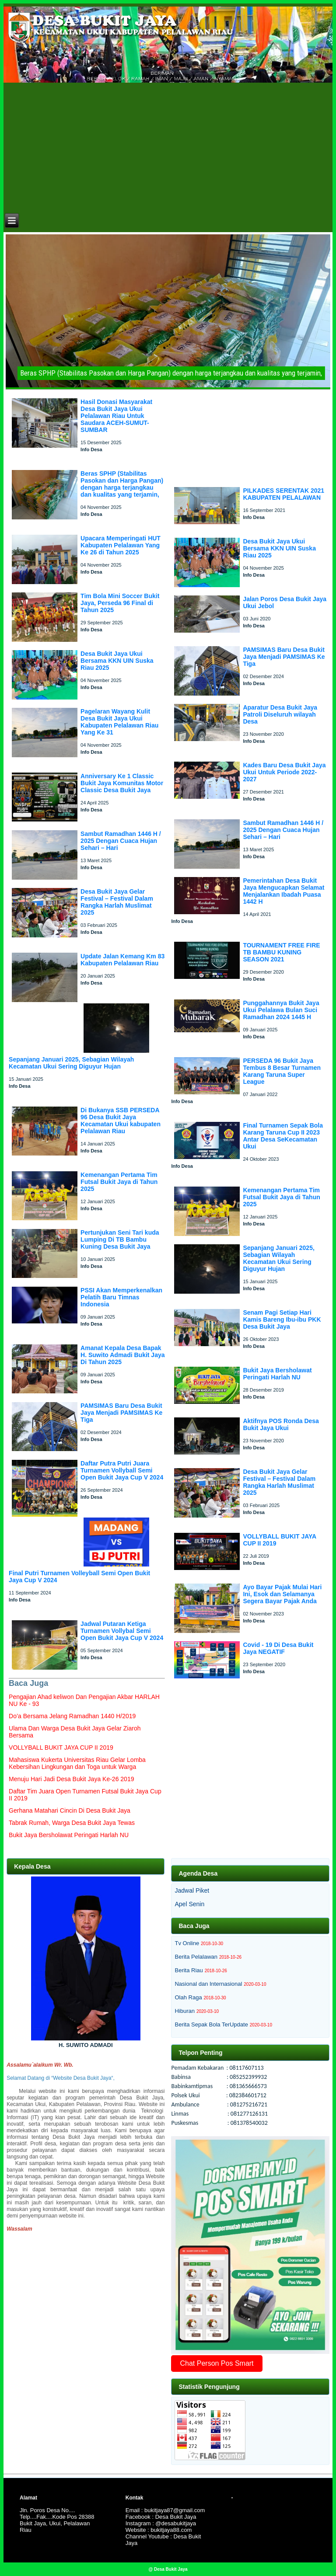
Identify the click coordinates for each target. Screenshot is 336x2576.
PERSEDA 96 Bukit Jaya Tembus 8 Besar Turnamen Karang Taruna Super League (282, 1071)
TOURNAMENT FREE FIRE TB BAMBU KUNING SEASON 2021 (281, 952)
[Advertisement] (168, 146)
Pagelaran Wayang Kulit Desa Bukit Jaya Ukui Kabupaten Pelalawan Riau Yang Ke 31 (119, 722)
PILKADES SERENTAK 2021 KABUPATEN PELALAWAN (283, 494)
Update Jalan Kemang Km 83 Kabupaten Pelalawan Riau (122, 960)
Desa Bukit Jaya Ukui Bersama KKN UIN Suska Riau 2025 (117, 660)
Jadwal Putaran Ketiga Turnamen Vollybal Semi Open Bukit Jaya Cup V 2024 (121, 1630)
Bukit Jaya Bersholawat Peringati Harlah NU (277, 1374)
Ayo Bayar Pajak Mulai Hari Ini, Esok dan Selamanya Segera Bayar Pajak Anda (282, 1594)
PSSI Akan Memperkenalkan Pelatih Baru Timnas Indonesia (121, 1297)
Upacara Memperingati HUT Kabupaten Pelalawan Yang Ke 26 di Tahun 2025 (120, 545)
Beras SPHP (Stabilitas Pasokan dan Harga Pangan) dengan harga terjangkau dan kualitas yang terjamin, (121, 484)
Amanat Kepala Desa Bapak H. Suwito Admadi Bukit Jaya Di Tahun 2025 (122, 1354)
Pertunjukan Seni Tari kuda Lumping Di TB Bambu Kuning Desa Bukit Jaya (119, 1239)
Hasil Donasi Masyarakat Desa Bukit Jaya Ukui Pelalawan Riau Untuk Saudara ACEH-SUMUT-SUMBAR (116, 415)
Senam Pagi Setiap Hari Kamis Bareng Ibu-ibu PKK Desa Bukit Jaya (282, 1319)
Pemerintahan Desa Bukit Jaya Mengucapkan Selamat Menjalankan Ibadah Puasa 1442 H (283, 891)
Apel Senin (189, 1904)
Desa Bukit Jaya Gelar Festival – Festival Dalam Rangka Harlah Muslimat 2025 (116, 902)
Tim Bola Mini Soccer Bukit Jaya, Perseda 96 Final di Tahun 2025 (119, 602)
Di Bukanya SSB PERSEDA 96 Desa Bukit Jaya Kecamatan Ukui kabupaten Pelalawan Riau (120, 1121)
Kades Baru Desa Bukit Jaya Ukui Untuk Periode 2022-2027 (284, 772)
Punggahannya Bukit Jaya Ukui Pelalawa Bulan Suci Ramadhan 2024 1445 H (281, 1009)
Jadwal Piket (192, 1890)
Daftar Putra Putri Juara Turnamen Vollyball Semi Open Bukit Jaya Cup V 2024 (121, 1470)
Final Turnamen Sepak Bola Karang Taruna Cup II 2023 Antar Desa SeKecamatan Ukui (283, 1136)
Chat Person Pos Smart (216, 2363)
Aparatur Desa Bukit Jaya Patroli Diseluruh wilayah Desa (280, 714)
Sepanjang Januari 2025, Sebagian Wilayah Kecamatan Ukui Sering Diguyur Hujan (71, 1063)
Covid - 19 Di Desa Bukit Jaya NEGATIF (278, 1648)
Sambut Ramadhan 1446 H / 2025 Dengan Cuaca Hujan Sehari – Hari (120, 840)
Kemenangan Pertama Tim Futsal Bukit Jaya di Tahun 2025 (119, 1181)
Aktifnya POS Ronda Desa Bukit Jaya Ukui (281, 1424)
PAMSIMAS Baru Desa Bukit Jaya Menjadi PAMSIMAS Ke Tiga (121, 1412)
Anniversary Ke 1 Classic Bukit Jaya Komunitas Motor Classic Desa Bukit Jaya (121, 783)
